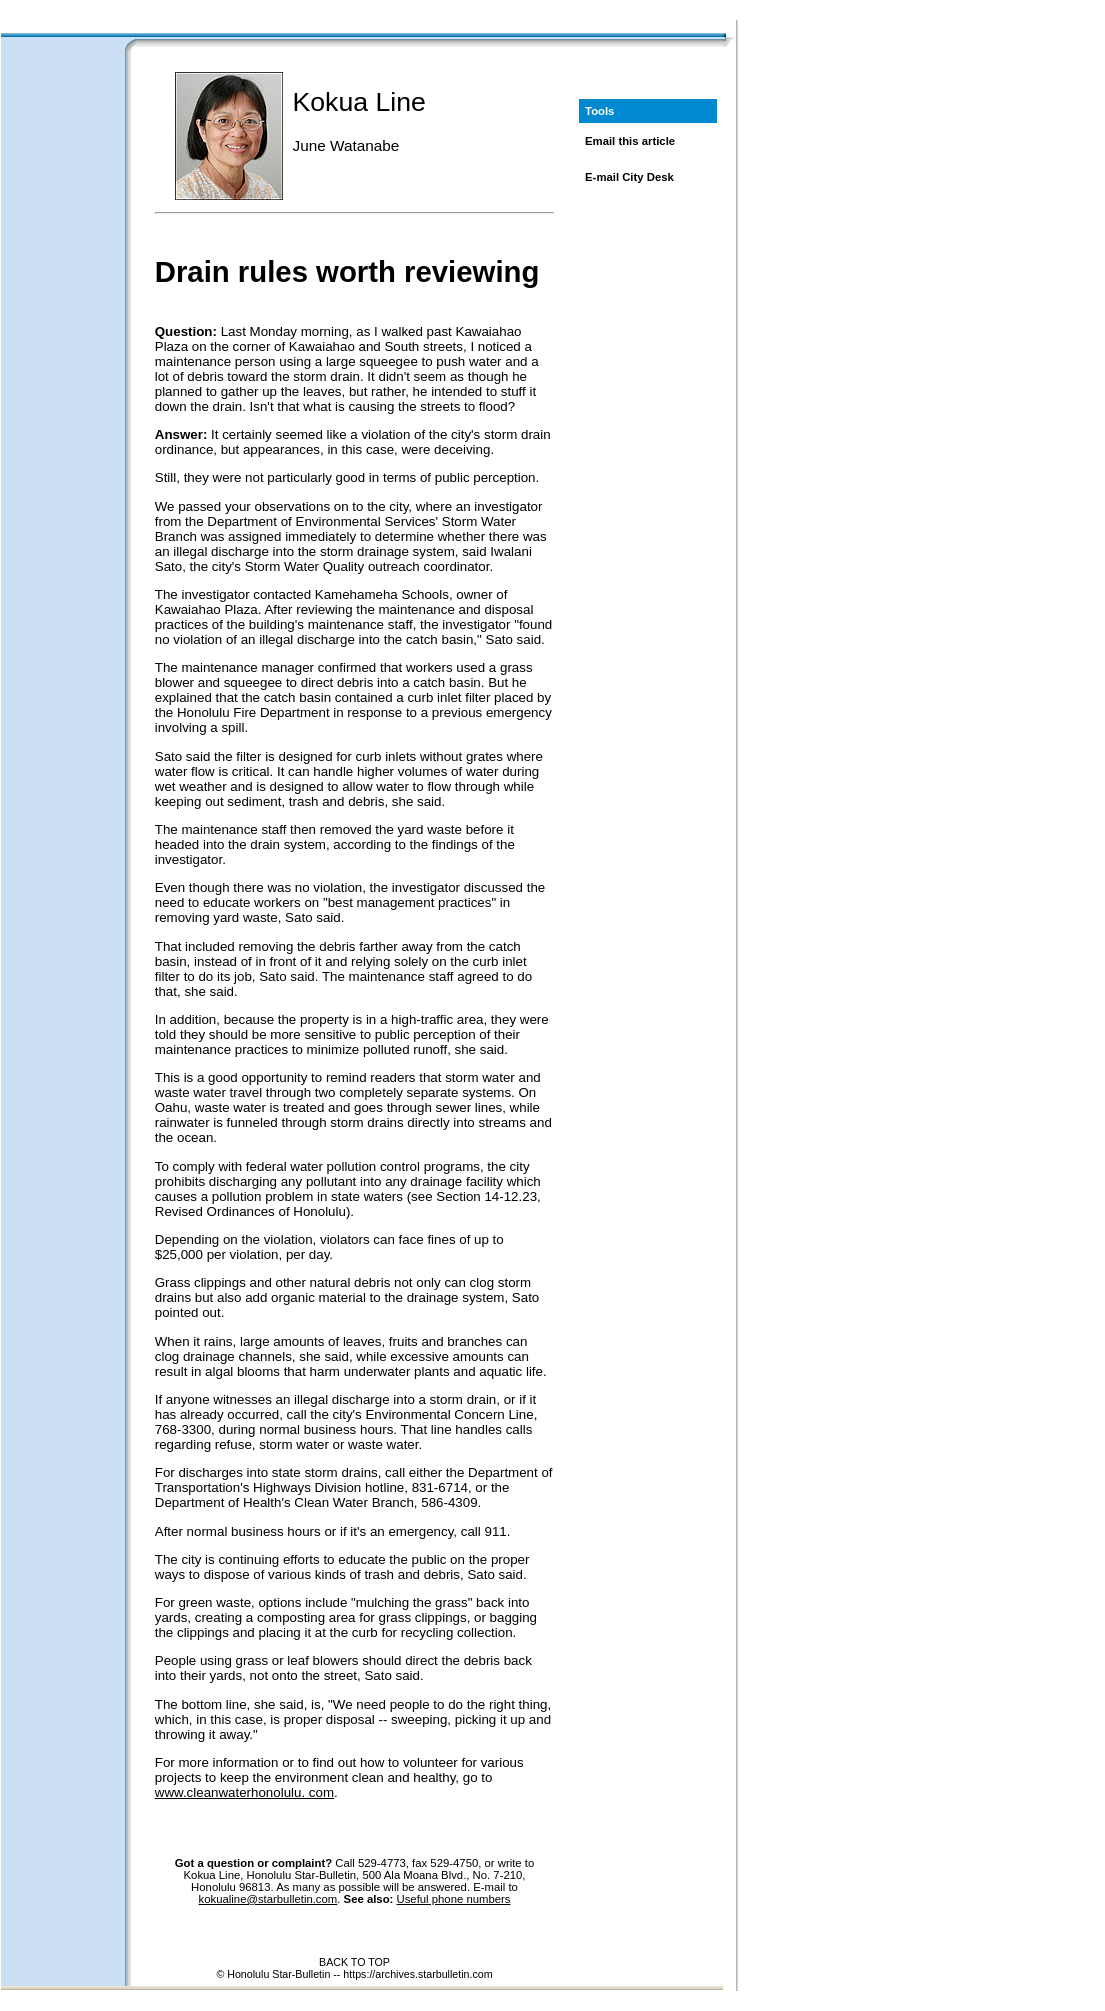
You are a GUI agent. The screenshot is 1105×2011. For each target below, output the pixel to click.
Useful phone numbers (453, 1899)
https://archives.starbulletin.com (417, 1974)
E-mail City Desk (629, 177)
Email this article (630, 141)
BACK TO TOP (354, 1962)
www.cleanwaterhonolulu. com (244, 1792)
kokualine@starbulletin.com (268, 1899)
